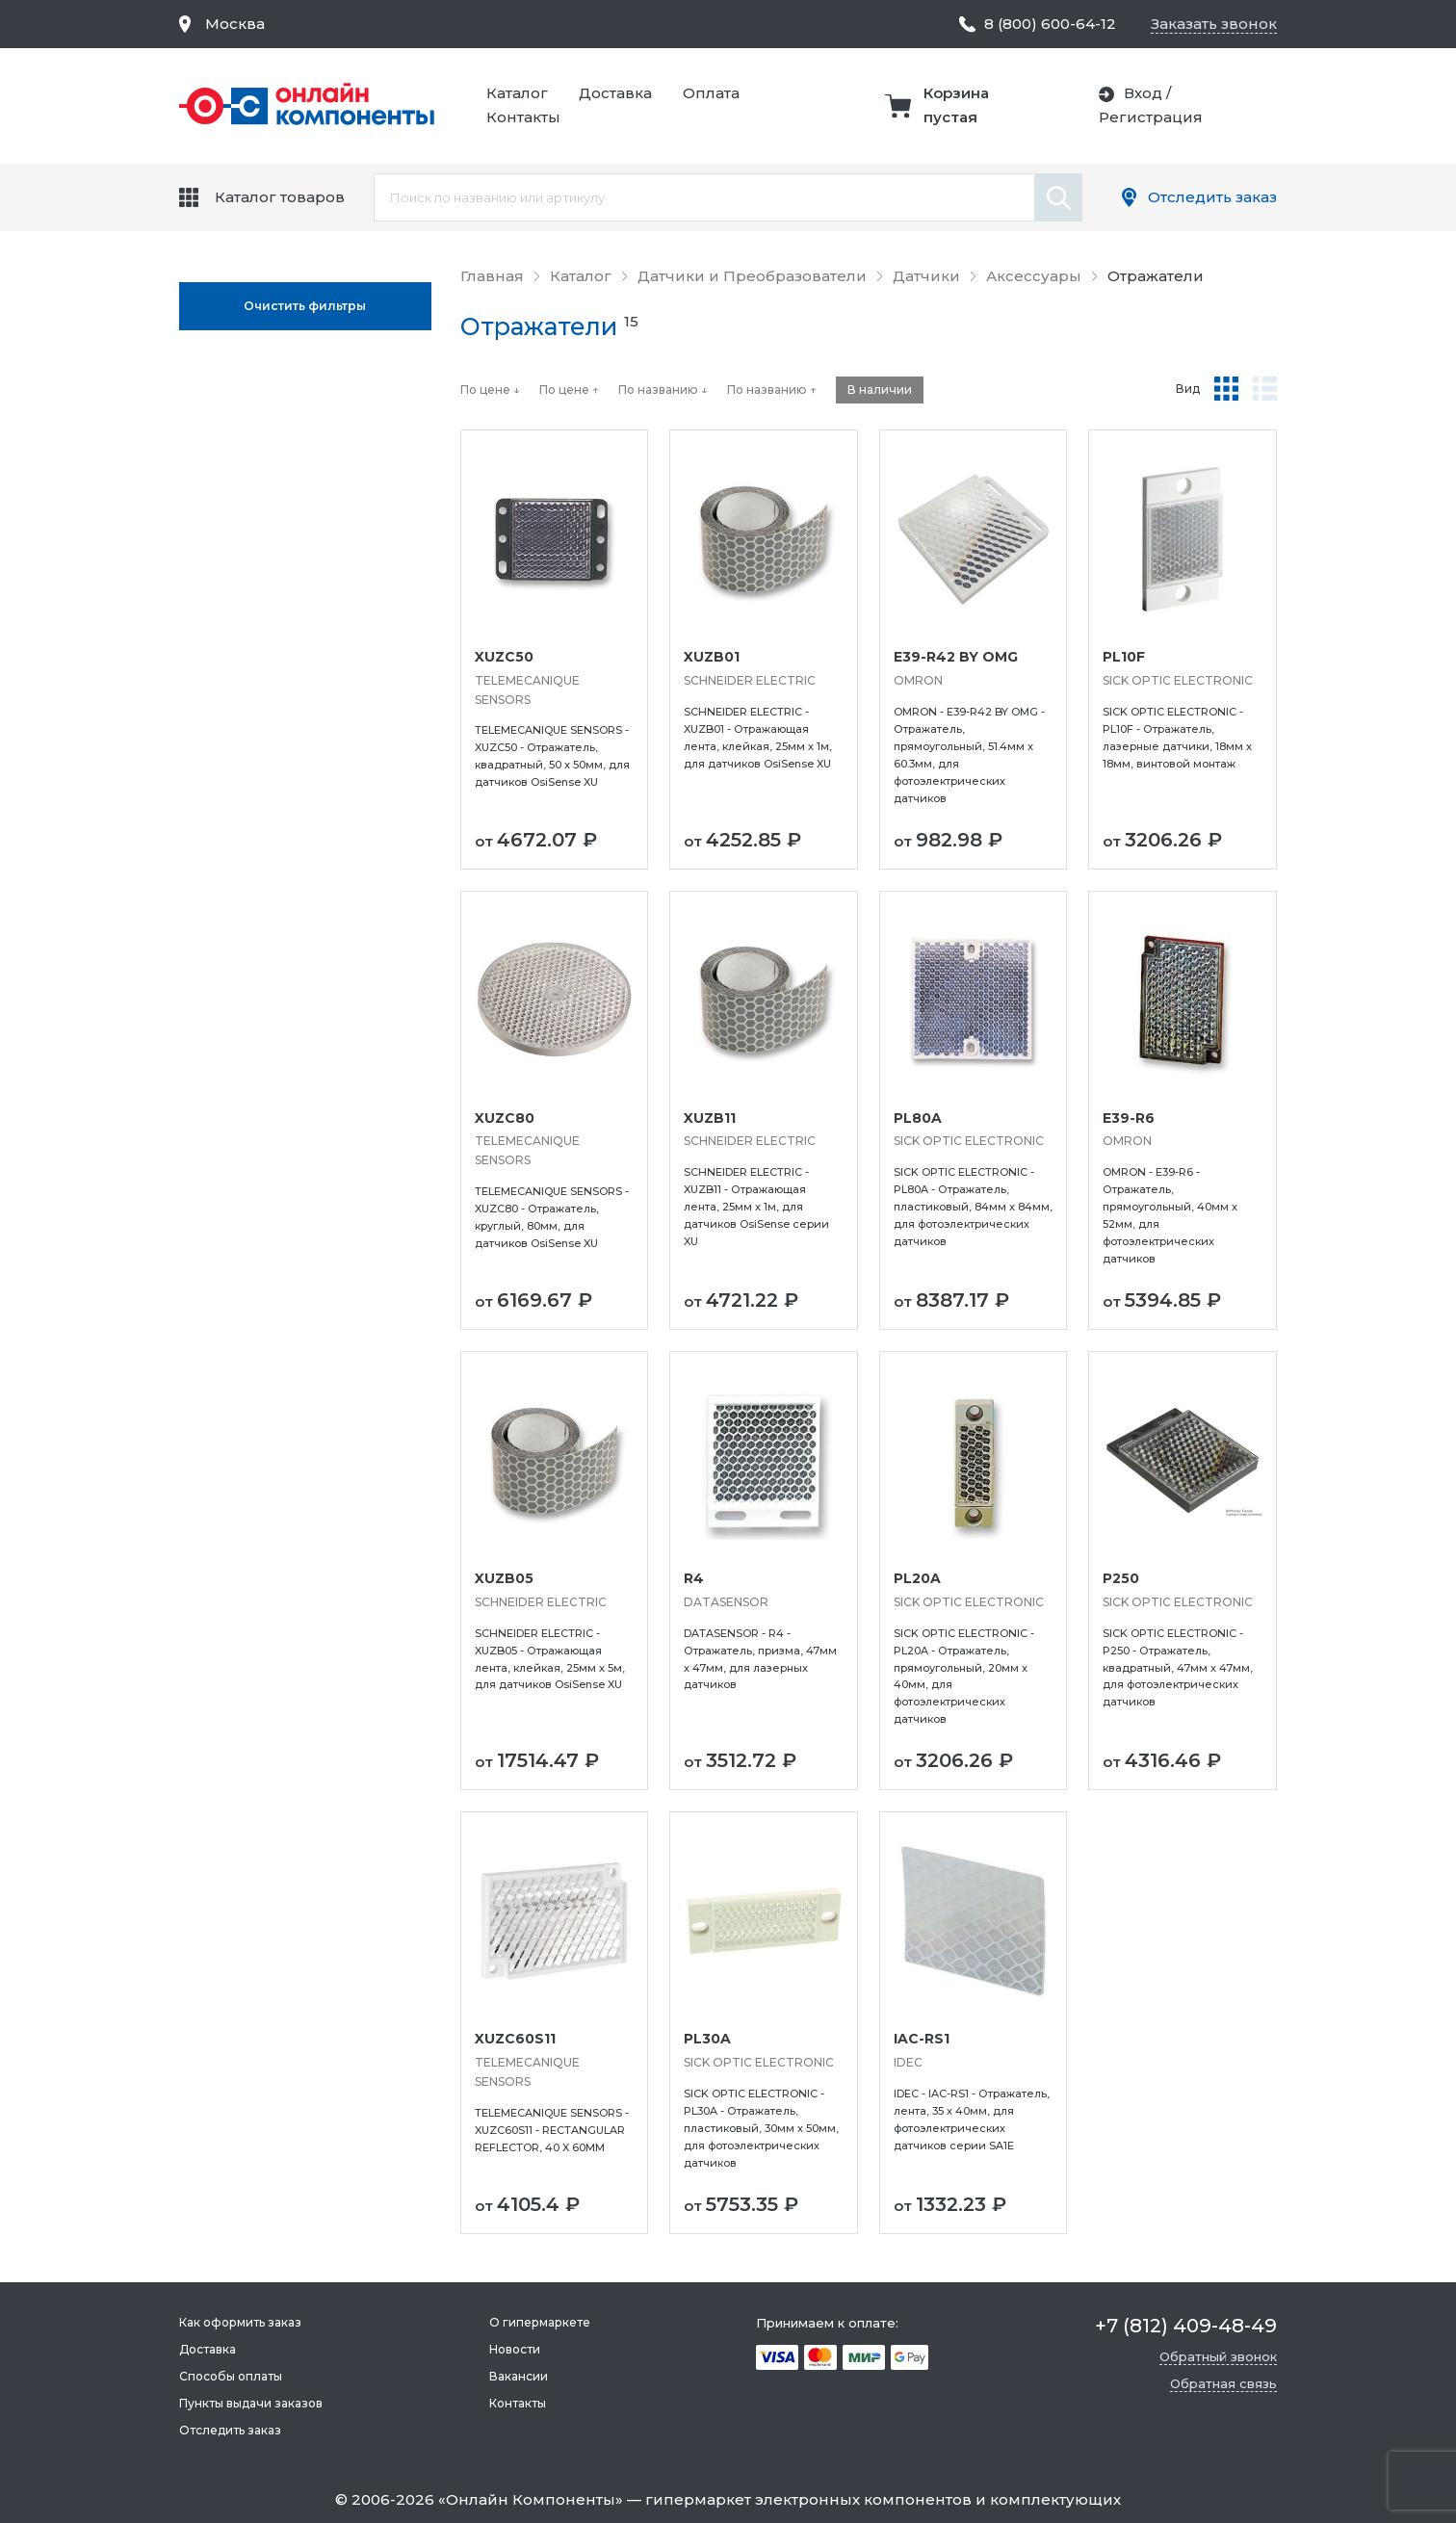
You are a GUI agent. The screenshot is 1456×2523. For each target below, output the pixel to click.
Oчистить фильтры (305, 306)
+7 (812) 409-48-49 (1186, 2325)
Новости (514, 2349)
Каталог (517, 93)
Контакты (523, 117)
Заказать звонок (1214, 23)
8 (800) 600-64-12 (1050, 23)
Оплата (711, 93)
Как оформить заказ (240, 2322)
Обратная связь (1223, 2383)
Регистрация (1151, 117)
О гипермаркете (539, 2322)
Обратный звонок (1218, 2356)
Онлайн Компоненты (530, 2499)
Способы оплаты (230, 2376)
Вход (1143, 93)
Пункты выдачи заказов (251, 2403)
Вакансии (518, 2376)
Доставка (615, 93)
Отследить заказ (1212, 197)
